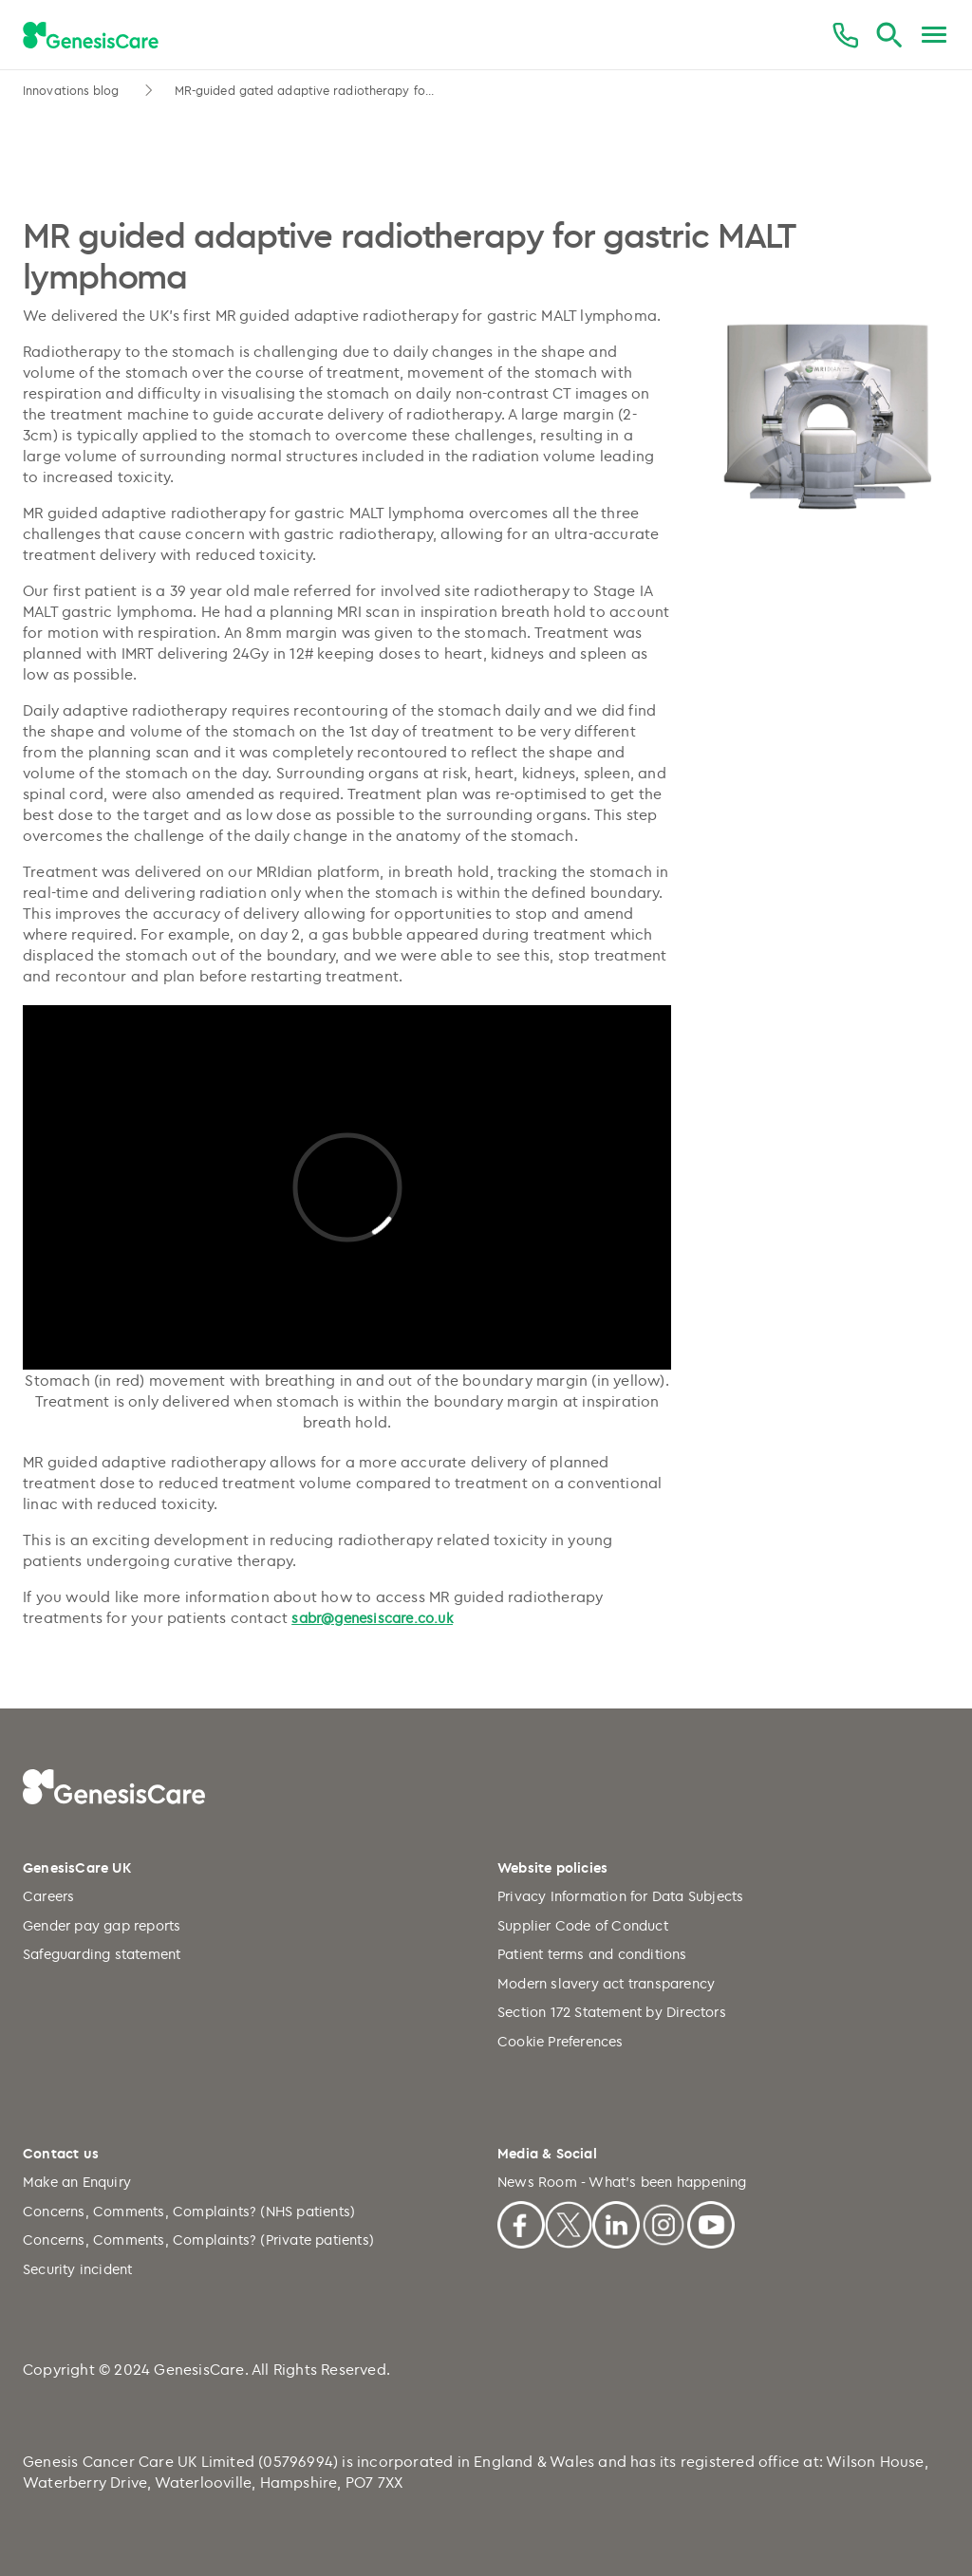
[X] (568, 2221)
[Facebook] (521, 2221)
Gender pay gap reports (101, 1925)
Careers (48, 1896)
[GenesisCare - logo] (91, 36)
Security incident (77, 2269)
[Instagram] (663, 2221)
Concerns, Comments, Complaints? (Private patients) (198, 2240)
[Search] (889, 35)
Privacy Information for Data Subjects (620, 1896)
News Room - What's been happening (622, 2182)
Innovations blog (73, 90)
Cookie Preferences (560, 2041)
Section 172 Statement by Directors (611, 2012)
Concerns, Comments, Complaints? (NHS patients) (189, 2211)
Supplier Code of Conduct (582, 1925)
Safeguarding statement (101, 1954)
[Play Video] (347, 1187)
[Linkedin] (616, 2221)
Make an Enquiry (77, 2182)
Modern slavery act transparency (606, 1983)
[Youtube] (711, 2221)
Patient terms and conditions (592, 1954)
